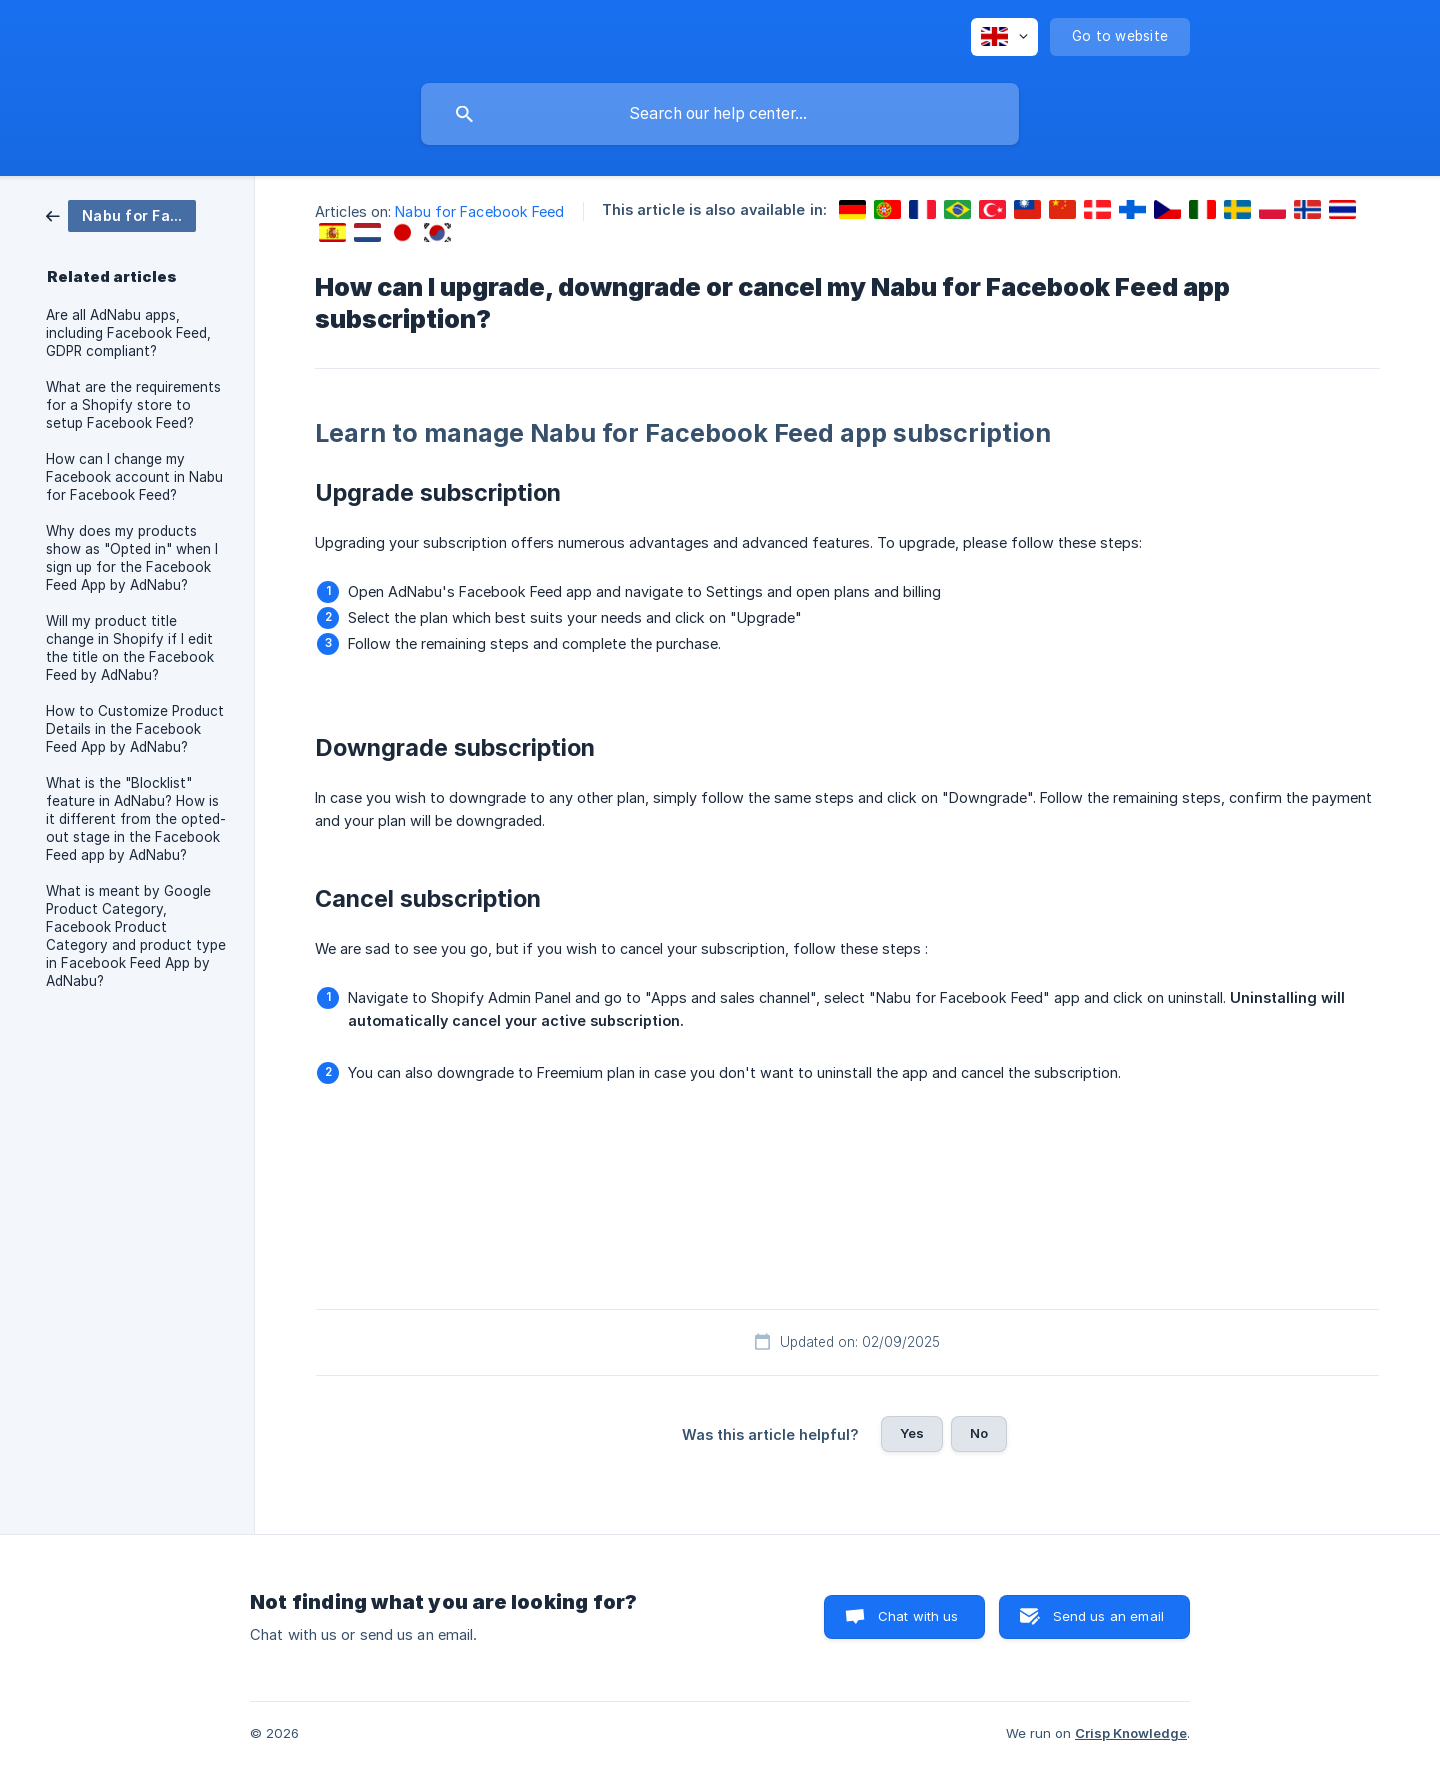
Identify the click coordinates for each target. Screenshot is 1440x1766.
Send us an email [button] (1108, 1616)
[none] (1004, 37)
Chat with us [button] (918, 1616)
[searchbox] (720, 114)
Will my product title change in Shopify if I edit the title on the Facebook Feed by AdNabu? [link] (130, 648)
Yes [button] (912, 1433)
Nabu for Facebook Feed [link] (479, 211)
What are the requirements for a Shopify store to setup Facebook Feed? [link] (133, 405)
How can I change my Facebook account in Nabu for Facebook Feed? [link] (134, 477)
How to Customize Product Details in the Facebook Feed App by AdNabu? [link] (135, 729)
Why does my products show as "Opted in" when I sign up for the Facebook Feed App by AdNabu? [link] (132, 558)
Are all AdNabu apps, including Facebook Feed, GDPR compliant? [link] (128, 333)
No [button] (979, 1433)
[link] (121, 214)
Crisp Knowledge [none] (1131, 1733)
